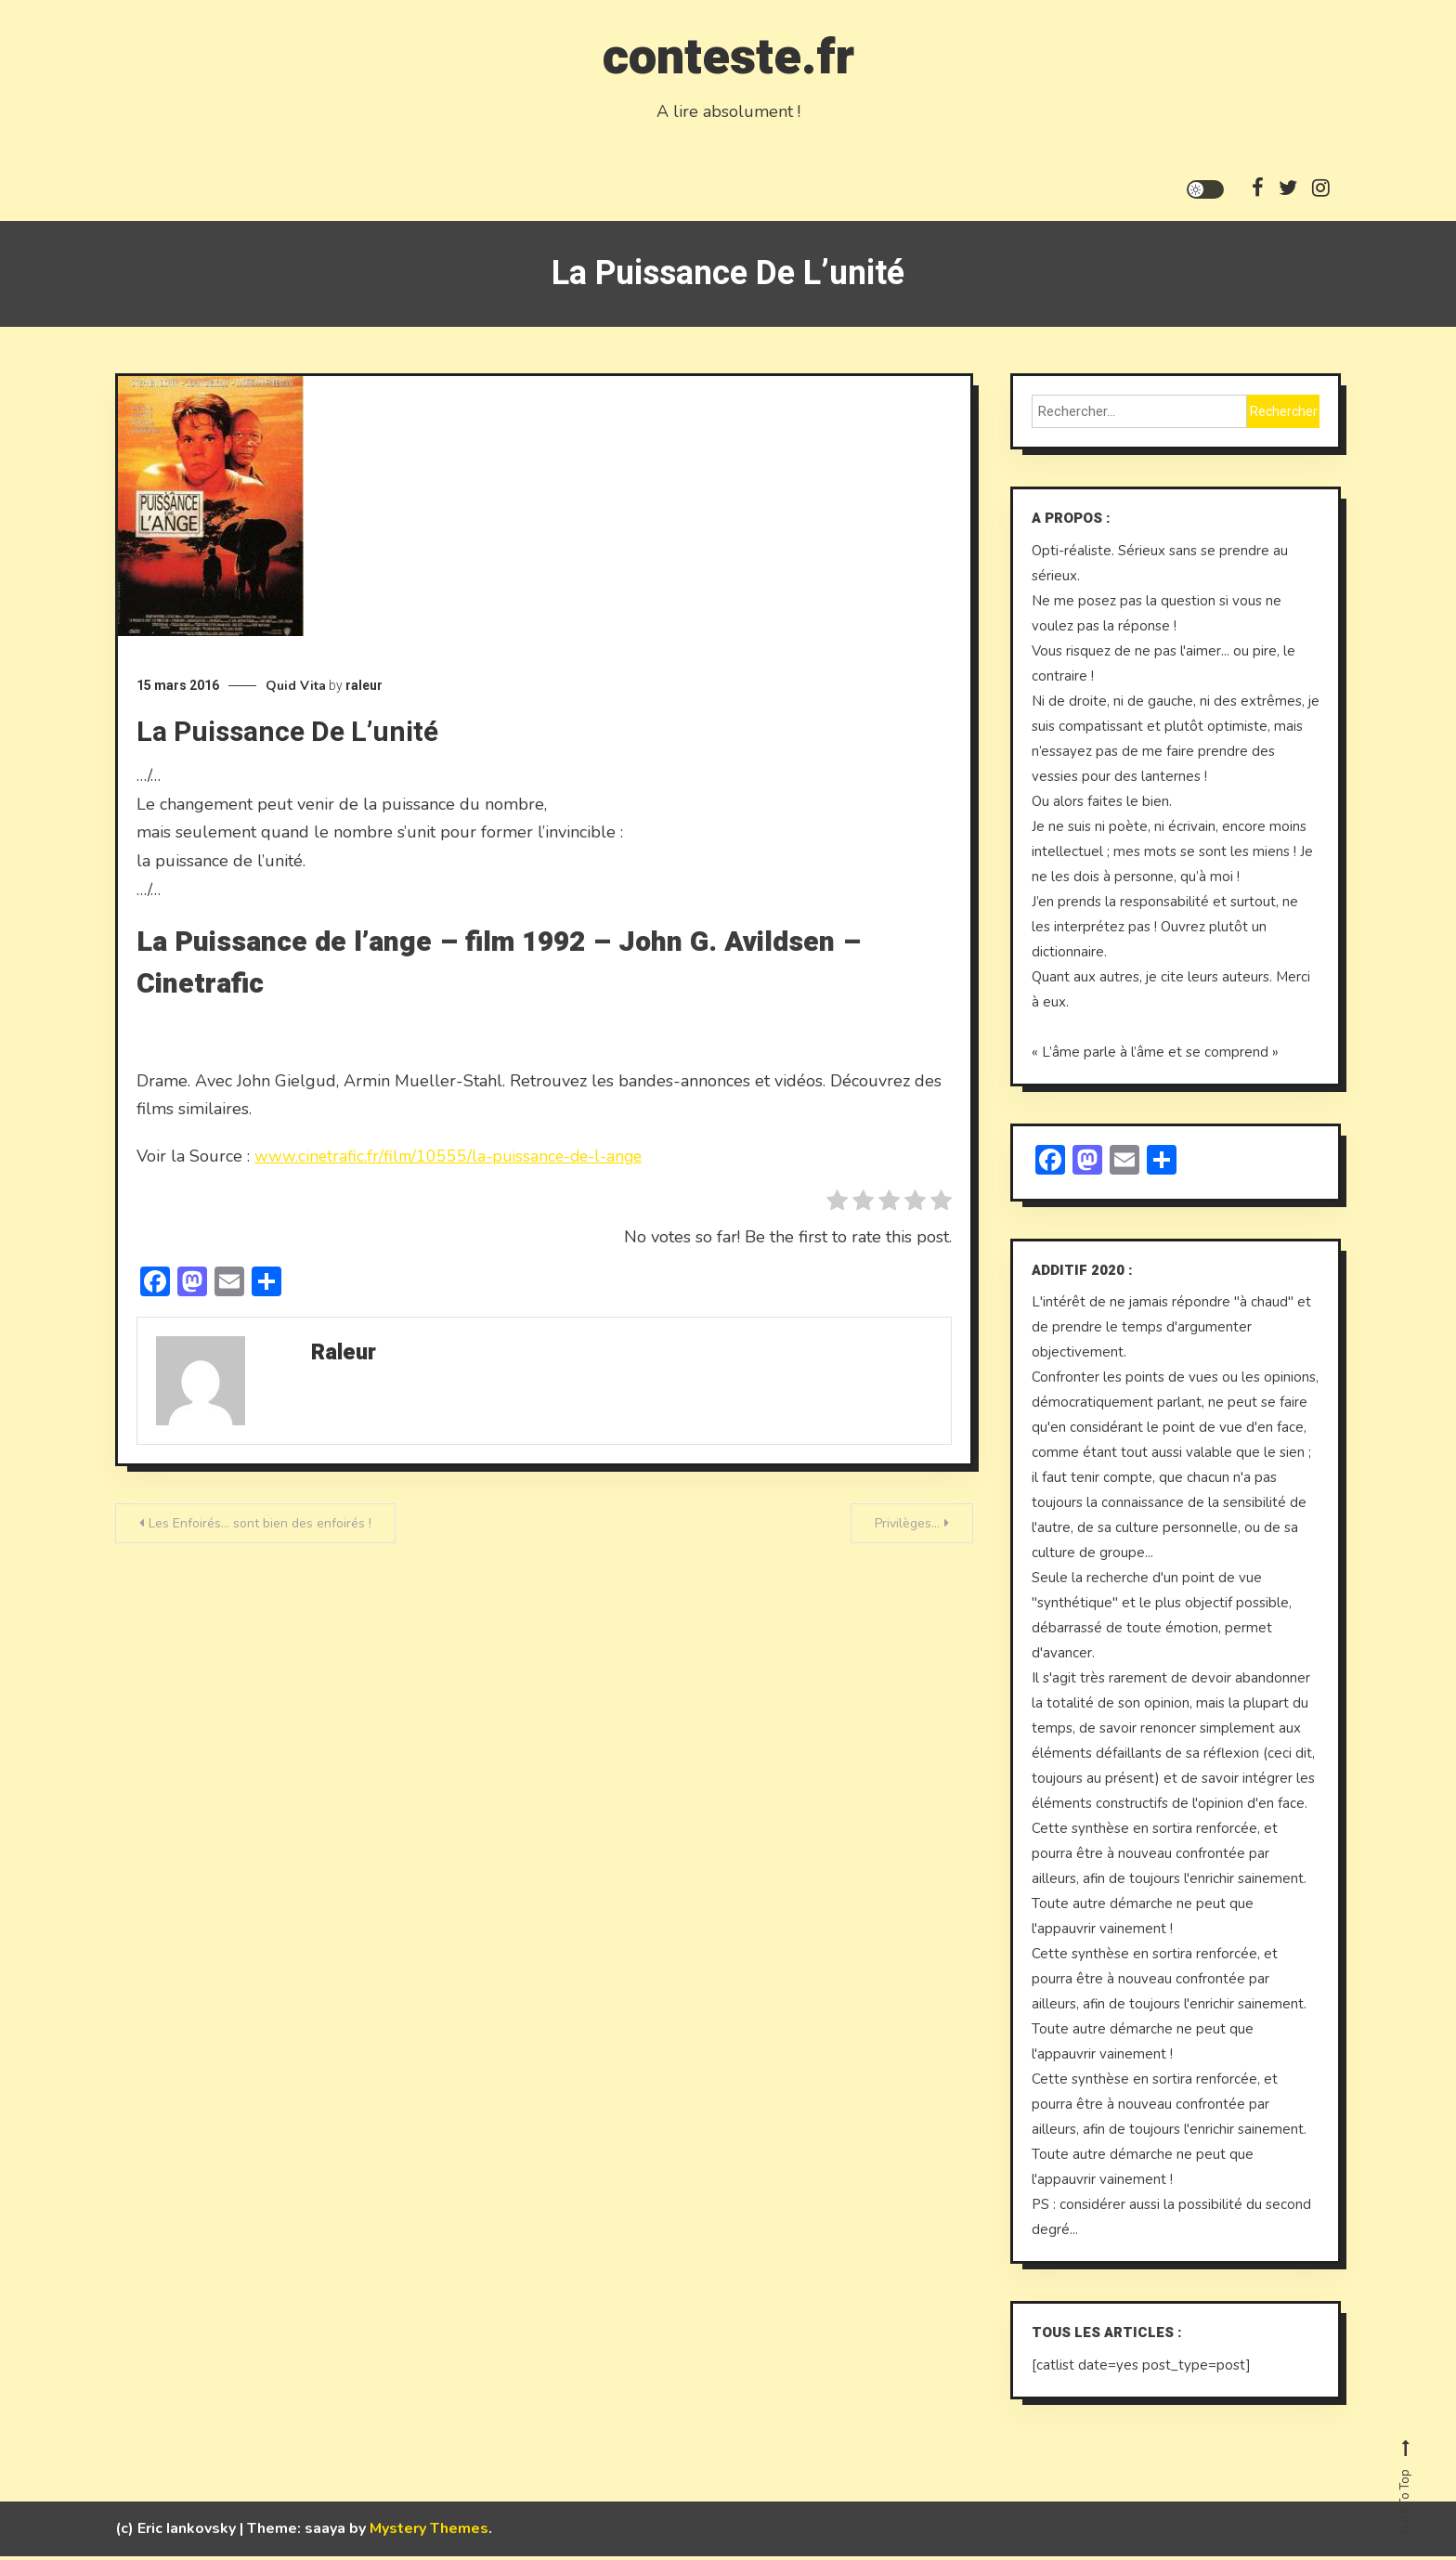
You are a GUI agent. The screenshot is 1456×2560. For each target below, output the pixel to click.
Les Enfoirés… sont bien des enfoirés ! (260, 1528)
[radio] (837, 1208)
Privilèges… (907, 1528)
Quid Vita (296, 690)
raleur (364, 689)
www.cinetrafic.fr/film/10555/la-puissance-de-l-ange (454, 1161)
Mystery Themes (429, 2532)
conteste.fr (728, 54)
